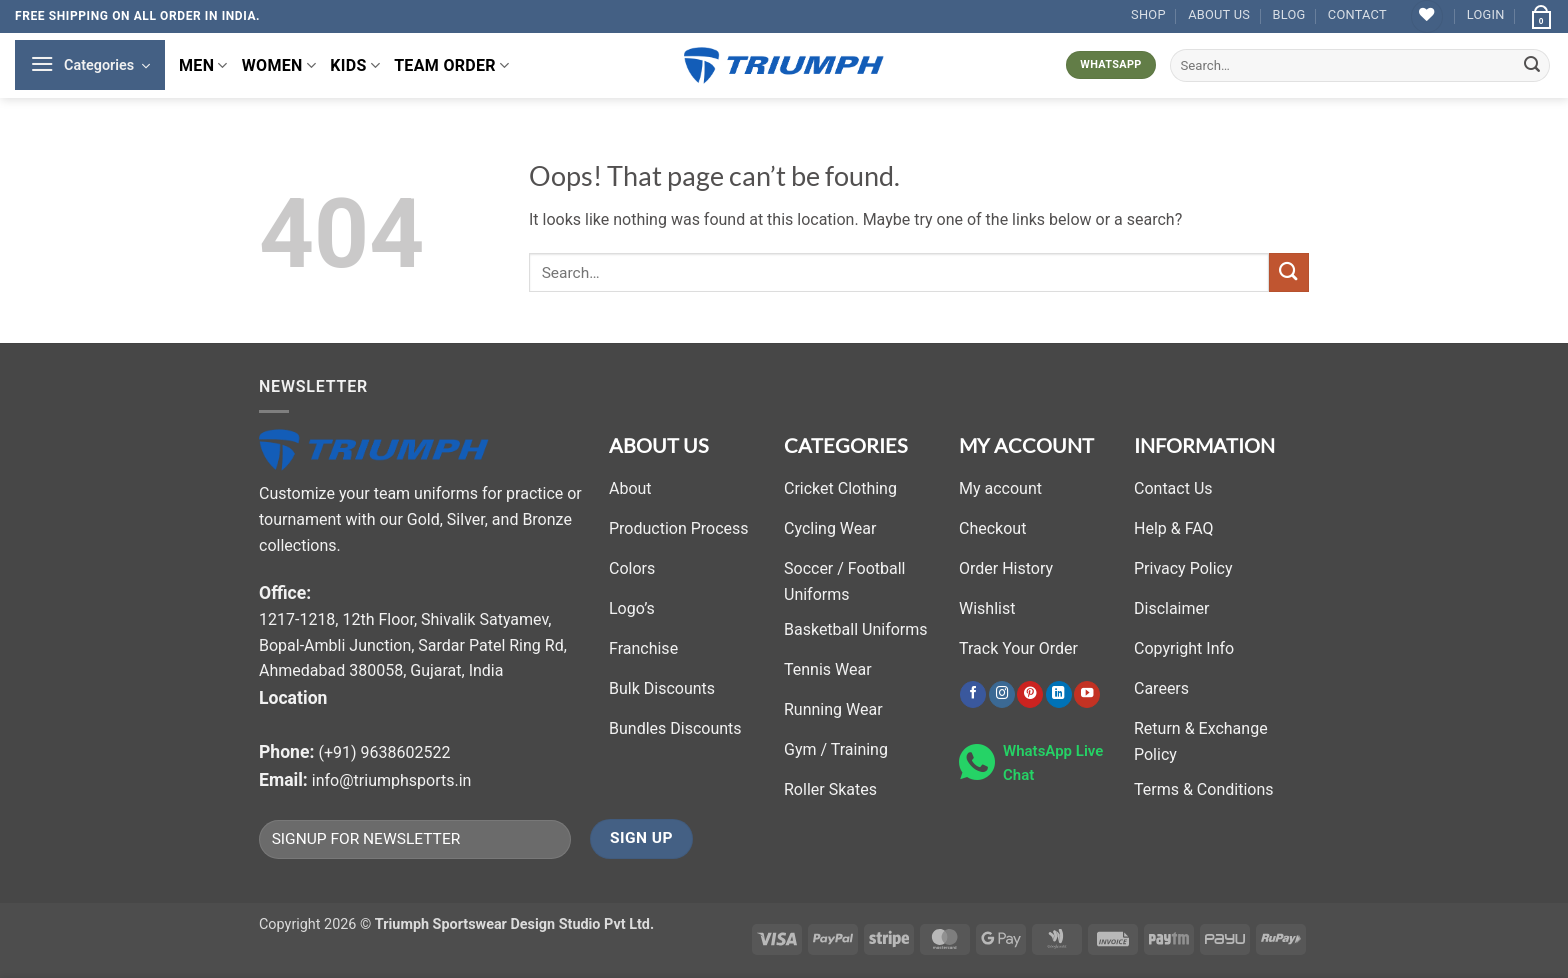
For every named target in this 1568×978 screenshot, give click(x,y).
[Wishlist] (1427, 16)
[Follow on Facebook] (973, 694)
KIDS (355, 65)
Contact (1357, 14)
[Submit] (1532, 65)
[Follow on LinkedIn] (1059, 694)
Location (293, 698)
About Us (1219, 14)
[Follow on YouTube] (1087, 694)
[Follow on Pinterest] (1030, 694)
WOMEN (279, 65)
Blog (1288, 14)
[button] (1486, 15)
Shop (1148, 14)
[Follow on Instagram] (1002, 694)
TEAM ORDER (451, 65)
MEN (203, 65)
